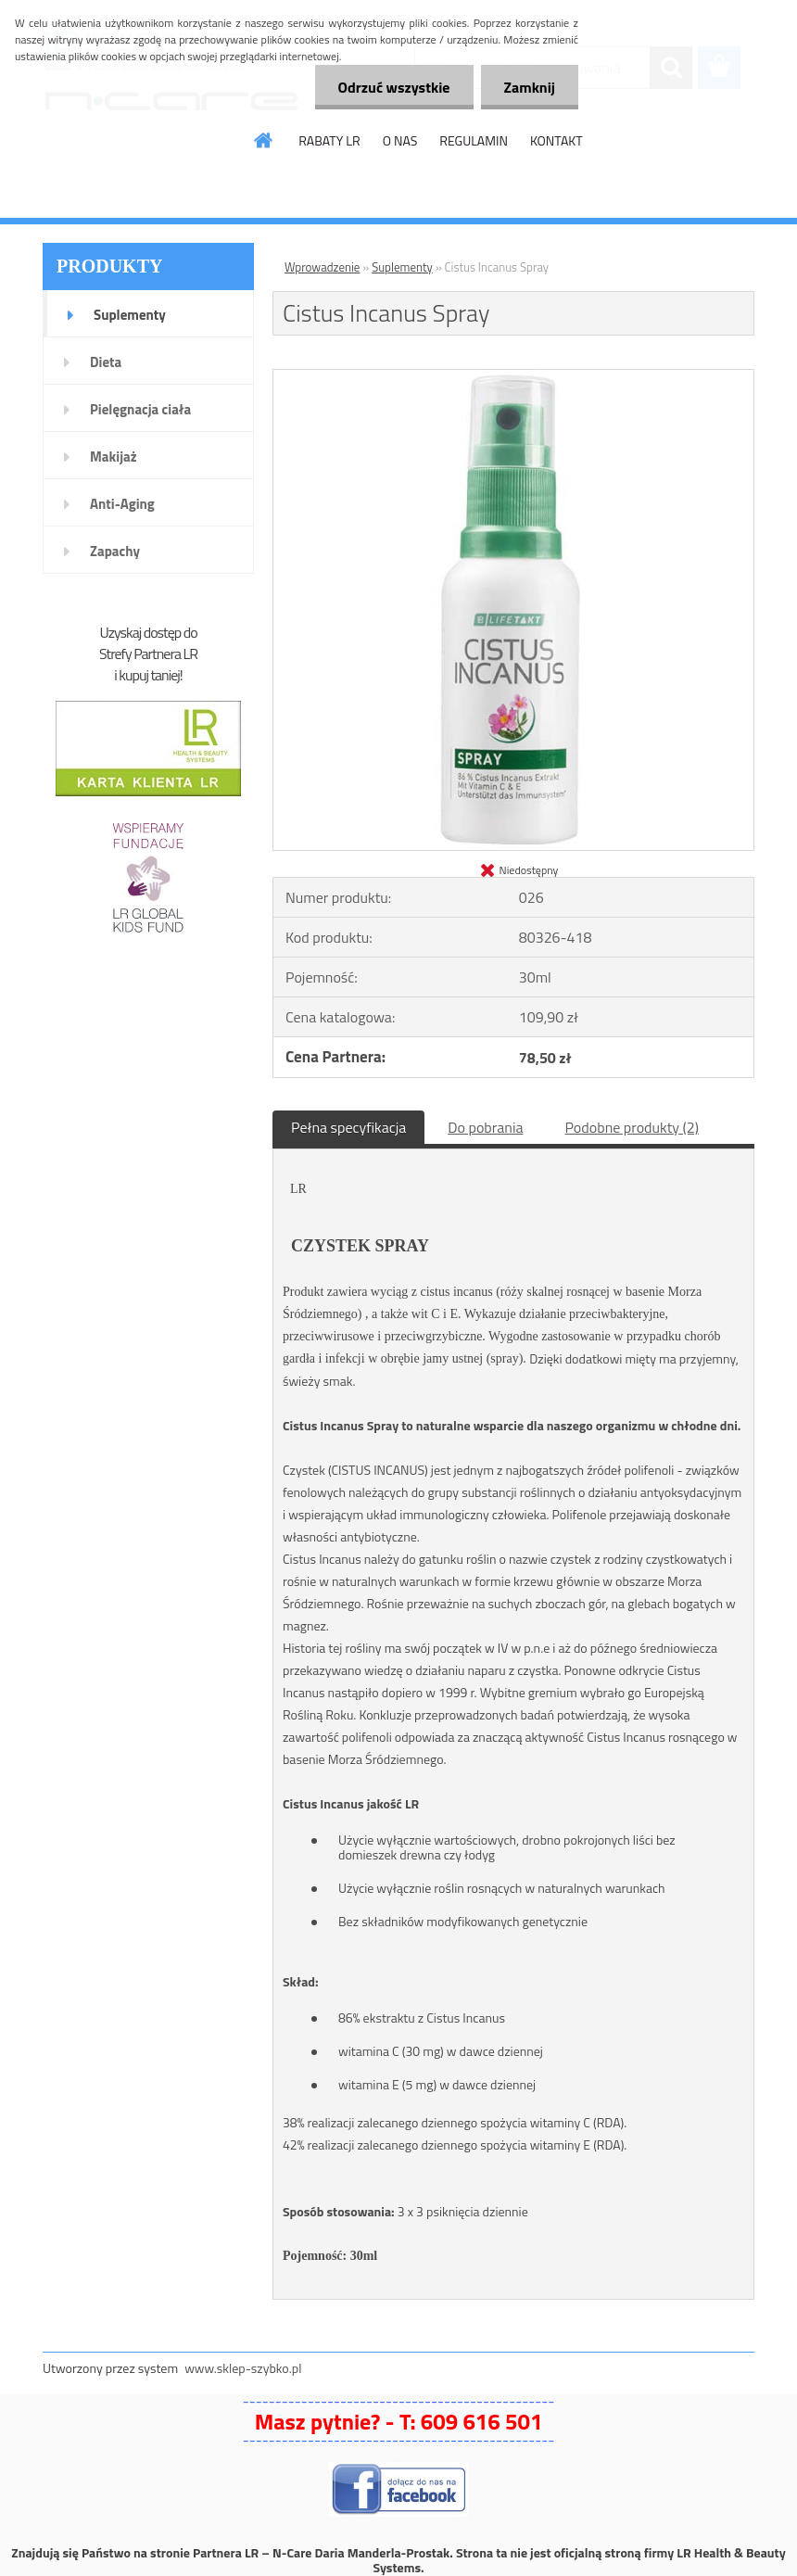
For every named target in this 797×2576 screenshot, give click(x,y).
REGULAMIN (473, 140)
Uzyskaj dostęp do (147, 632)
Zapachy (115, 551)
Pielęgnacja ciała (140, 409)
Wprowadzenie (322, 267)
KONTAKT (556, 140)
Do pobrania (485, 1127)
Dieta (105, 362)
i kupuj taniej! (148, 675)
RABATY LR (329, 140)
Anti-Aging (122, 503)
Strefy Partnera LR (148, 653)
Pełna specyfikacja (348, 1127)
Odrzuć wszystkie (394, 87)
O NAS (400, 140)
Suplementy (130, 314)
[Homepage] (264, 140)
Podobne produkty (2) (631, 1127)
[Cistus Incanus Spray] (513, 377)
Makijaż (113, 456)
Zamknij (529, 87)
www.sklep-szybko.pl (242, 2368)
